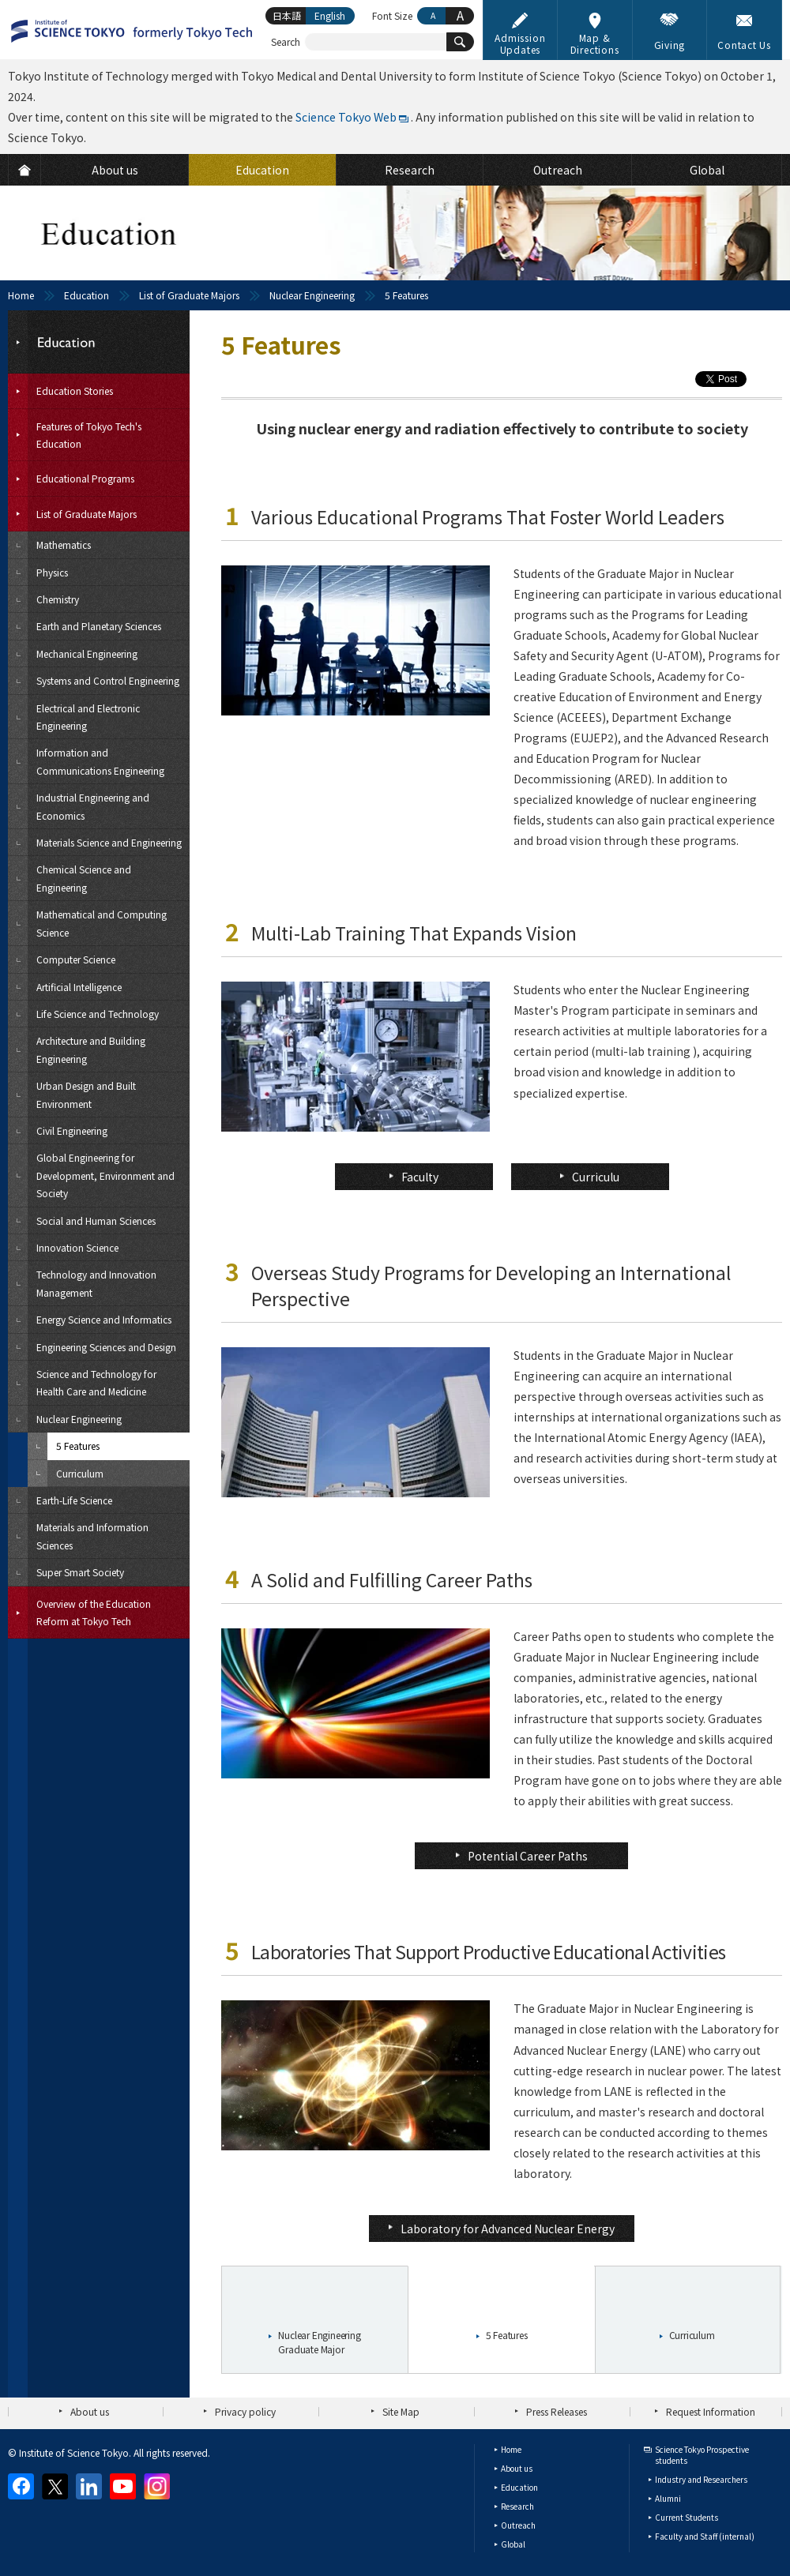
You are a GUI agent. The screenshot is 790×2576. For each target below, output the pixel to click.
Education (86, 295)
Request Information (710, 2411)
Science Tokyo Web (346, 117)
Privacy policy (245, 2411)
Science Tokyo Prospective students (702, 2454)
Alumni (668, 2498)
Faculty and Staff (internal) (704, 2536)
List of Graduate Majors (189, 295)
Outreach (518, 2525)
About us (89, 2411)
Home (21, 295)
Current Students (686, 2517)
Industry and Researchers (701, 2479)
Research (517, 2506)
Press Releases (556, 2411)
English (329, 15)
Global (513, 2544)
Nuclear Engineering (312, 295)
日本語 (287, 15)
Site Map (400, 2411)
